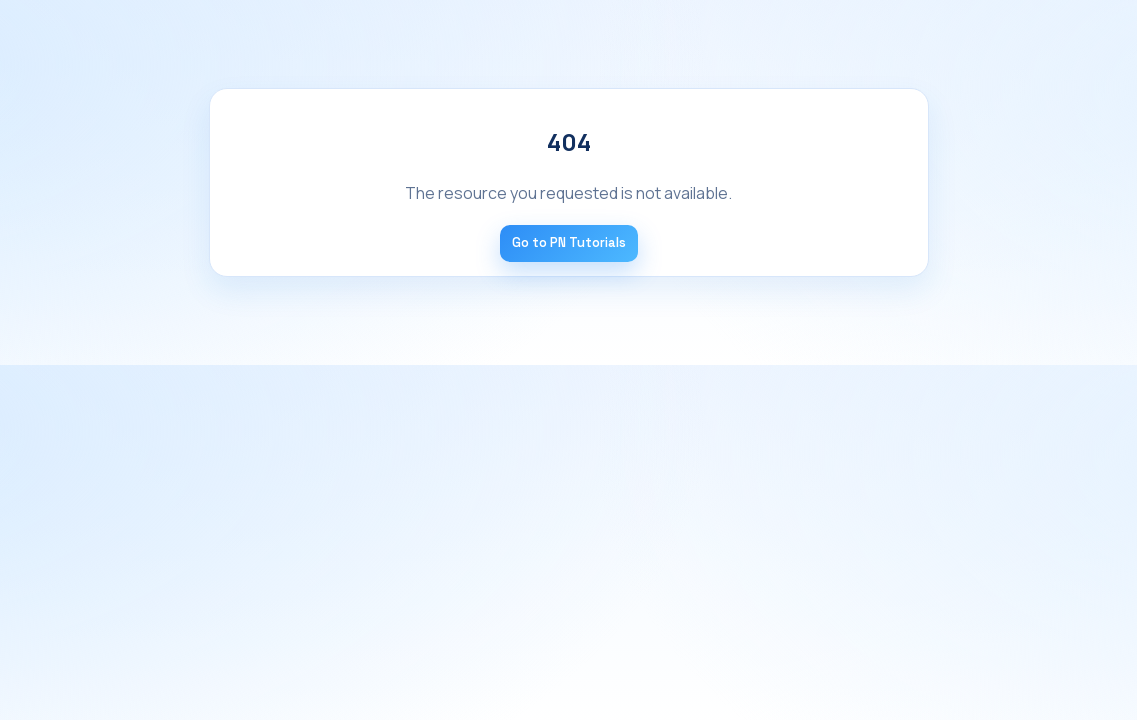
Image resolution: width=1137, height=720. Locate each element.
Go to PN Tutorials (569, 242)
